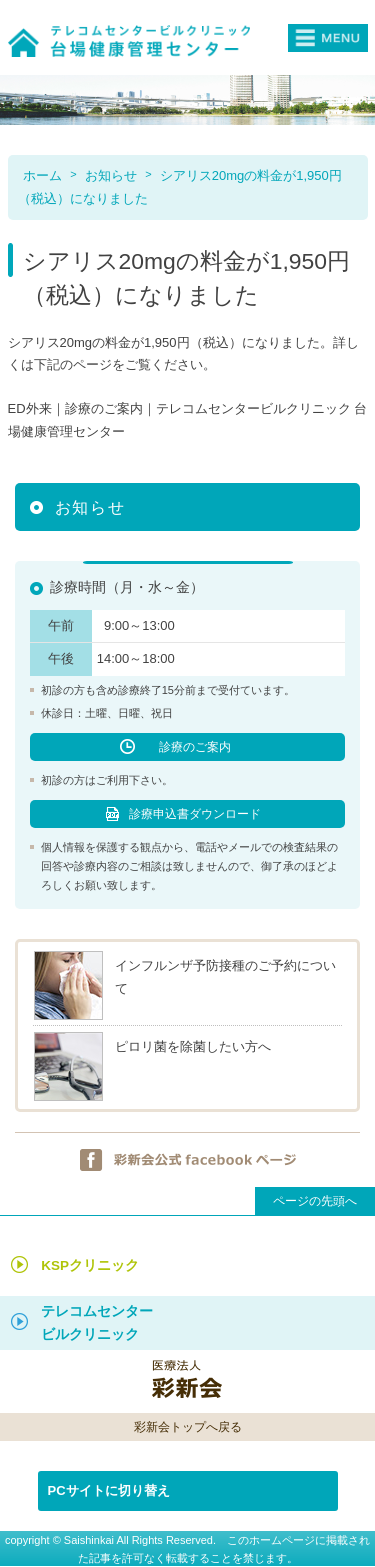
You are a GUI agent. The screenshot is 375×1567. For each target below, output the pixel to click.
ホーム (42, 175)
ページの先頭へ (315, 1201)
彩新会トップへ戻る (188, 1427)
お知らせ (111, 175)
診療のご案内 (195, 747)
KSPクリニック (90, 1265)
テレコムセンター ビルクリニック (97, 1323)
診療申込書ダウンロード (195, 814)
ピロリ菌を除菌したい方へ (193, 1046)
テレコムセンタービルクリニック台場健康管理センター (135, 41)
